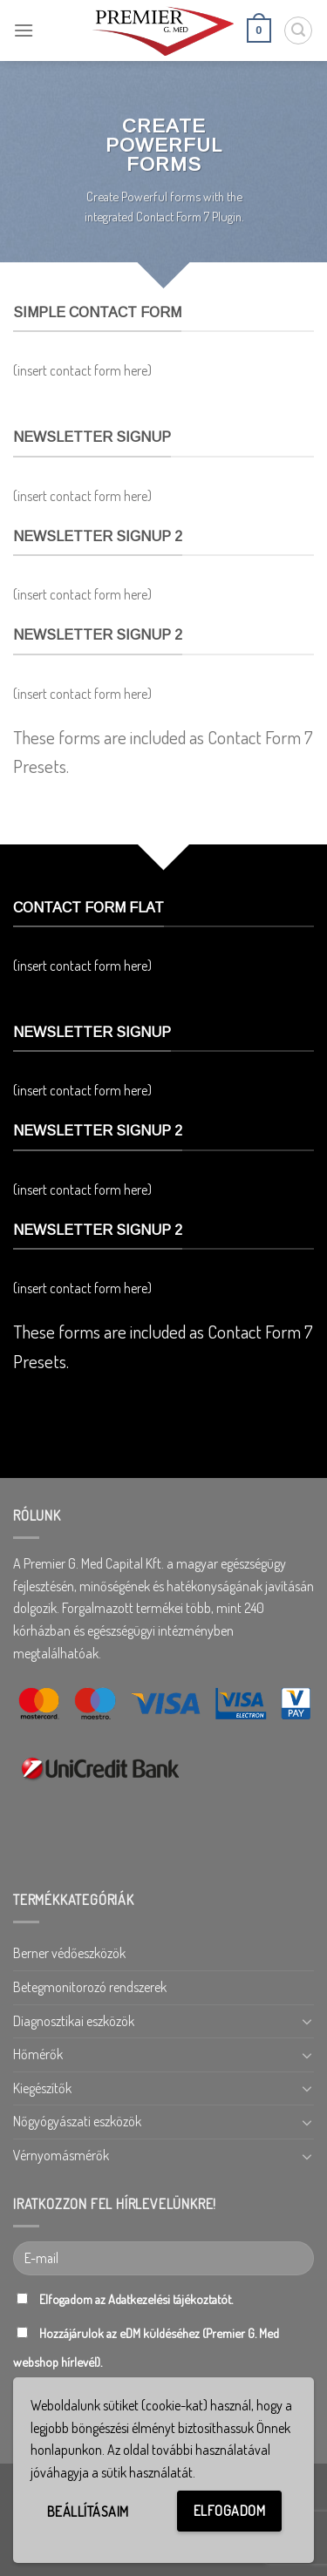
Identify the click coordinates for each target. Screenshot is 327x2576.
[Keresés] (298, 30)
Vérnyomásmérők (61, 2155)
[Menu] (23, 30)
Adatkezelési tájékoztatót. (170, 2299)
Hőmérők (38, 2054)
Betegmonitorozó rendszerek (90, 1987)
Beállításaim (88, 2511)
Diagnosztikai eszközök (73, 2021)
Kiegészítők (42, 2088)
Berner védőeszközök (69, 1953)
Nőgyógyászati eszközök (77, 2121)
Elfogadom (229, 2510)
